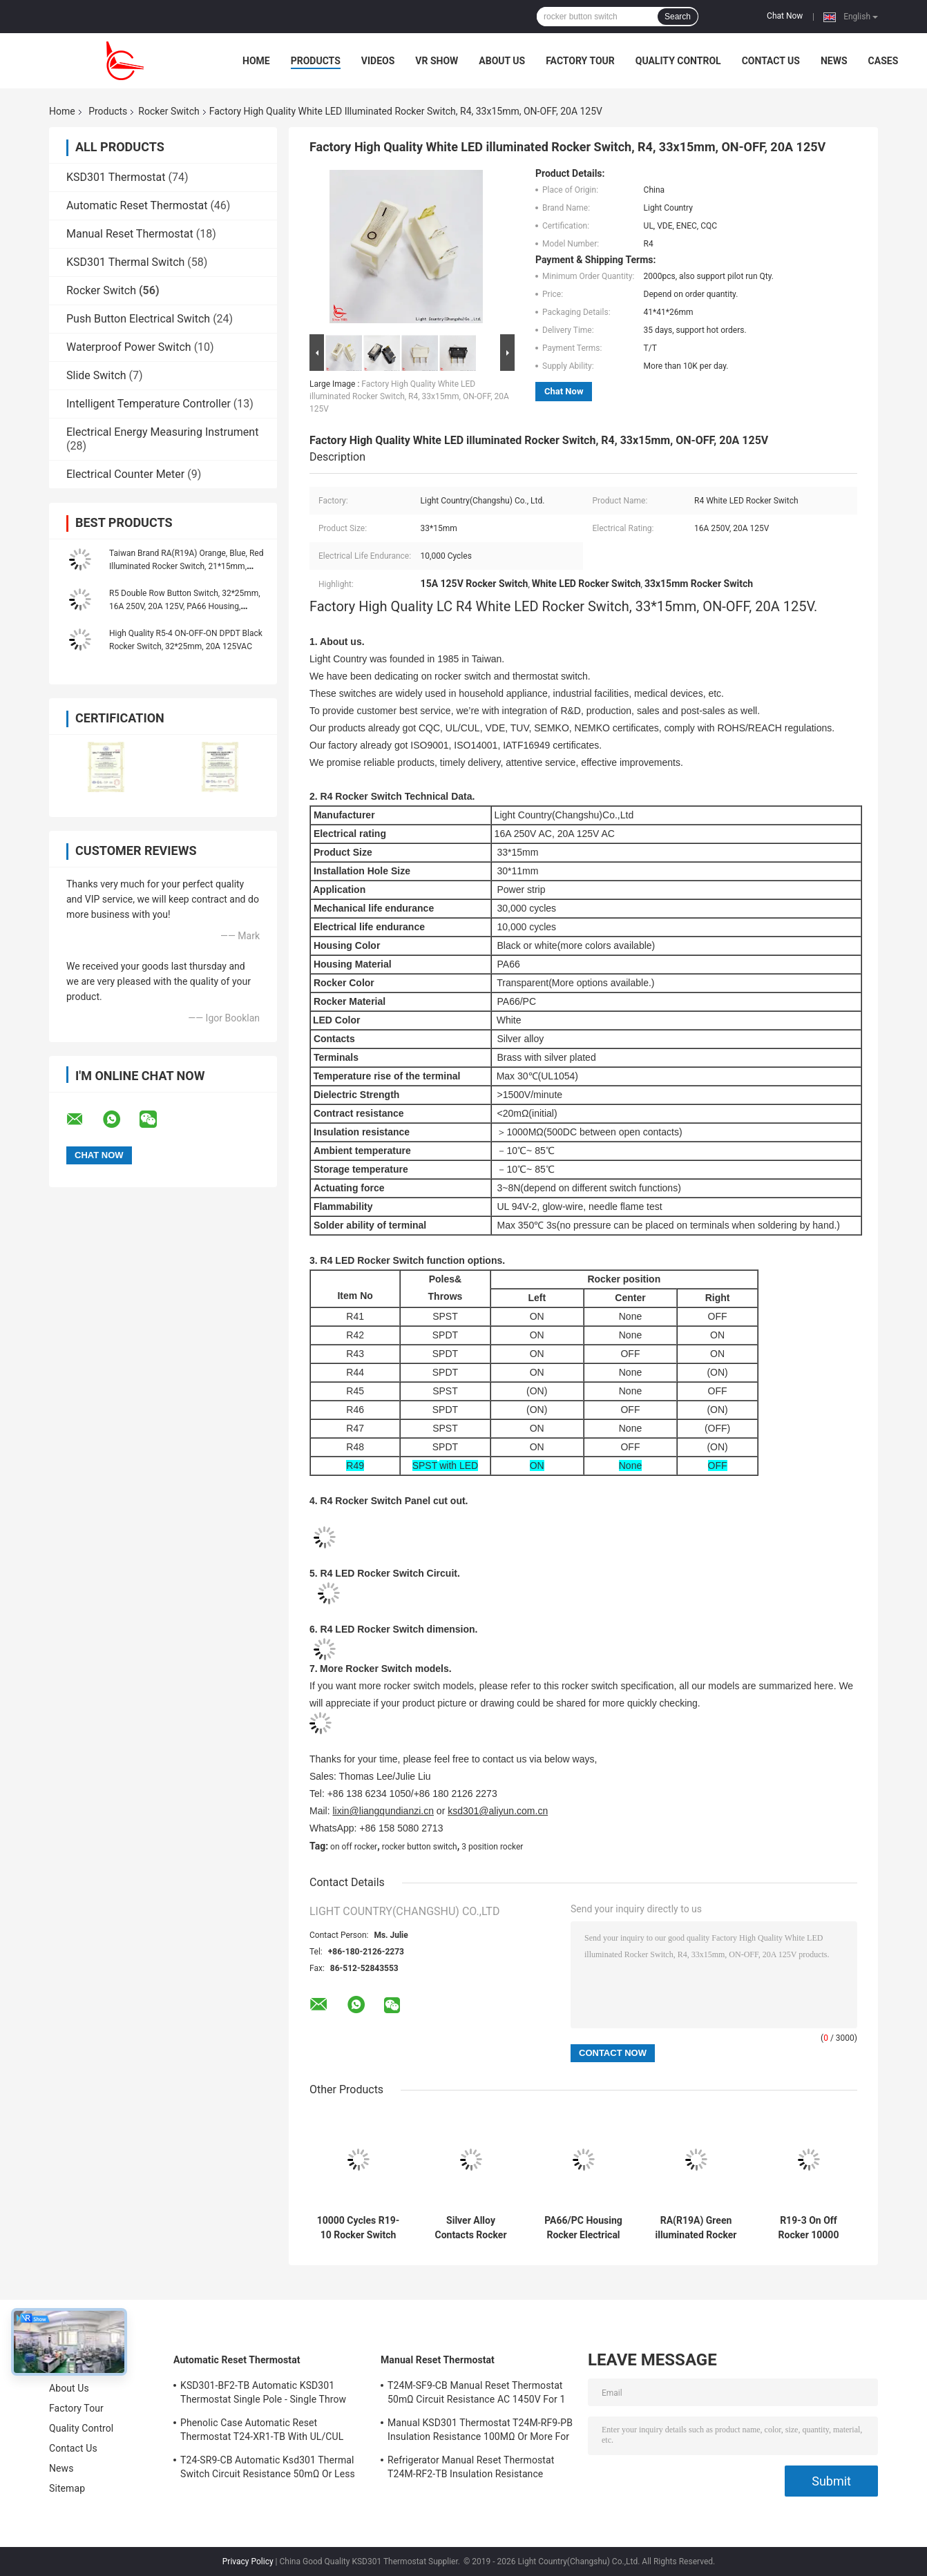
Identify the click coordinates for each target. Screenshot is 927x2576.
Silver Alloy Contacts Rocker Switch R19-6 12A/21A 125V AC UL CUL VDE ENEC (470, 2228)
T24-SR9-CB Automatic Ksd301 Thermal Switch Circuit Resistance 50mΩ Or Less (267, 2466)
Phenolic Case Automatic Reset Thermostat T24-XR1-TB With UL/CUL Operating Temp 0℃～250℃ (261, 2431)
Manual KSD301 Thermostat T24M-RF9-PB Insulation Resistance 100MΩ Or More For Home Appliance (480, 2431)
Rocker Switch (168, 111)
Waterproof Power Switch (128, 347)
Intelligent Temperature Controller (148, 403)
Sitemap (67, 2488)
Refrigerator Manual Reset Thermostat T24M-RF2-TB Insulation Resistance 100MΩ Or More (471, 2468)
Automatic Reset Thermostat (136, 205)
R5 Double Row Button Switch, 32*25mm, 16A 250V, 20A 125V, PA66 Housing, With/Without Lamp (184, 606)
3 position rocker (492, 1847)
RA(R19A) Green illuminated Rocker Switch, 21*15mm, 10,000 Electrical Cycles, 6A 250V (696, 2228)
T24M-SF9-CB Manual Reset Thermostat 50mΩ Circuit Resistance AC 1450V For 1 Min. (476, 2394)
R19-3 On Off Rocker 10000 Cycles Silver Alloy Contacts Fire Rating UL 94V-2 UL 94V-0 (808, 2228)
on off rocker (353, 1847)
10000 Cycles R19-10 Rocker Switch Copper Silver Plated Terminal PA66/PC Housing (358, 2228)
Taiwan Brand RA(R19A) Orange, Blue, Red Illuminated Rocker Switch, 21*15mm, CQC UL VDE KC (186, 566)
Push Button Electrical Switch (138, 318)
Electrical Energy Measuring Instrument (162, 432)
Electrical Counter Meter (125, 474)
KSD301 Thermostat (116, 177)
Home (256, 60)
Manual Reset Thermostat (129, 233)
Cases (883, 60)
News (834, 60)
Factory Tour (580, 60)
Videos (378, 60)
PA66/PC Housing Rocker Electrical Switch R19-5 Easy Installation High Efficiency (583, 2228)
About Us (502, 60)
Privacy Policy (248, 2561)
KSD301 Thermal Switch (125, 262)
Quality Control (678, 60)
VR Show (436, 60)
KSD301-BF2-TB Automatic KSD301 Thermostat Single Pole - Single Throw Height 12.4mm (263, 2394)
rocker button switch (419, 1847)
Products (316, 60)
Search (678, 16)
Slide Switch (96, 375)
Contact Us (771, 60)
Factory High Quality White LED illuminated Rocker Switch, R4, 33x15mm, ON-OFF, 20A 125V (409, 396)
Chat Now (785, 16)
